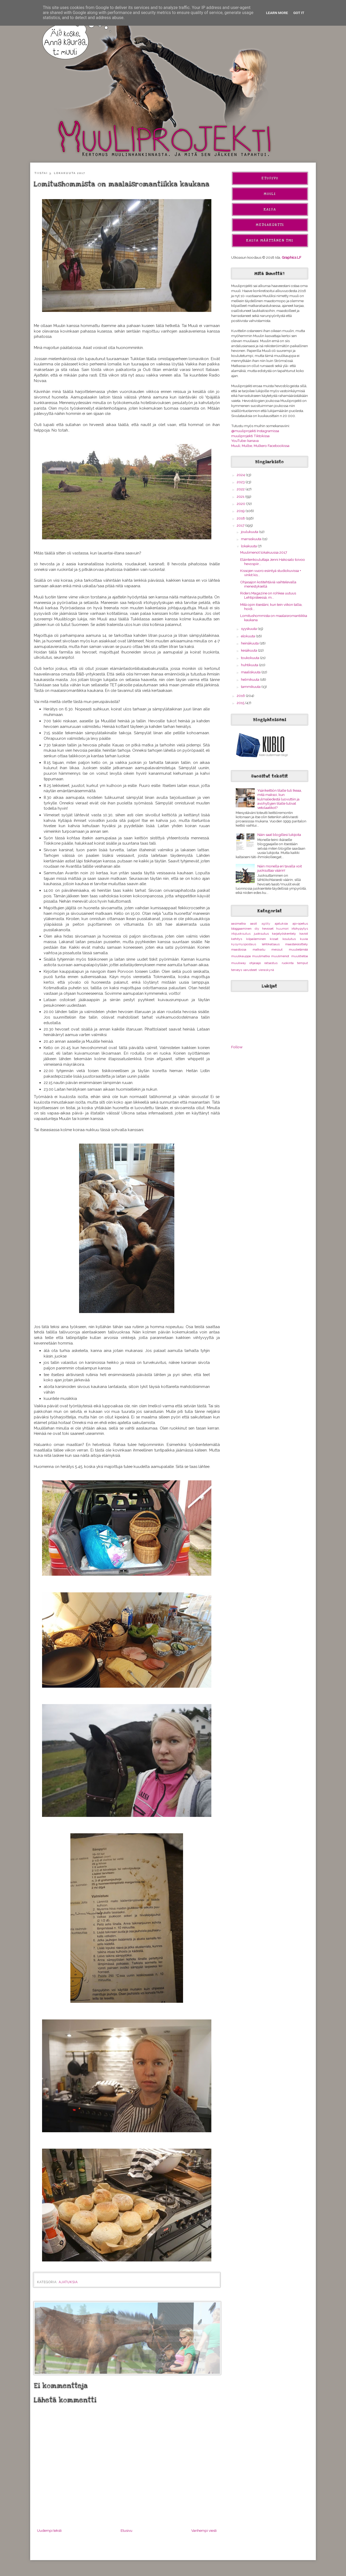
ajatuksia (68, 2282)
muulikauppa (241, 956)
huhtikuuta (250, 665)
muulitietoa (299, 956)
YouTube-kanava (245, 440)
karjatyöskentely (284, 933)
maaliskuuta (251, 672)
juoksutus (261, 933)
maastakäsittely (296, 944)
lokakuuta (249, 546)
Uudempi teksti (49, 2530)
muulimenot (280, 956)
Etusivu (126, 2530)
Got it (298, 13)
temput (302, 963)
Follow (237, 1047)
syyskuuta (249, 628)
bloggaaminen (241, 928)
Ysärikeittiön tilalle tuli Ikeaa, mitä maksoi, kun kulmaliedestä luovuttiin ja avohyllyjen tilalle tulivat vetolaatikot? (279, 799)
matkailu (259, 949)
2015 (241, 703)
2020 (241, 503)
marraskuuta (251, 539)
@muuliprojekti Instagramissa (255, 431)
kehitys (236, 939)
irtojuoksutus (241, 933)
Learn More (277, 13)
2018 (241, 518)
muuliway (238, 963)
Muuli (270, 193)
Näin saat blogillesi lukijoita (279, 834)
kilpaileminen (256, 939)
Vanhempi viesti (204, 2530)
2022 (241, 489)
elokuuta (248, 636)
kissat (274, 939)
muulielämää (298, 949)
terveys (236, 970)
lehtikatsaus (271, 944)
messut (277, 949)
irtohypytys (300, 928)
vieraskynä (266, 970)
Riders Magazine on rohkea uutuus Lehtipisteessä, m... (268, 595)
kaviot (303, 933)
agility (266, 923)
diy (257, 928)
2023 (241, 482)
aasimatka (238, 923)
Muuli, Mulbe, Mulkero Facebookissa (260, 445)
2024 (241, 475)
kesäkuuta (249, 650)
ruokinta (288, 963)
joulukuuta (250, 532)
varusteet (250, 970)
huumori (282, 928)
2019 (241, 511)
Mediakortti (270, 224)
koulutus (289, 939)
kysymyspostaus (243, 944)
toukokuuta (250, 658)
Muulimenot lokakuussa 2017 (263, 552)
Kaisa (270, 209)
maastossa (238, 949)
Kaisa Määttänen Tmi (269, 240)
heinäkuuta (250, 643)
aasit (253, 923)
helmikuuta (250, 679)
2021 (241, 496)
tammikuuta (251, 686)
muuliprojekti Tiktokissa (250, 436)
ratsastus (270, 963)
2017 (241, 525)
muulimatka (261, 956)
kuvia (304, 939)
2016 (241, 695)
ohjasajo (255, 963)
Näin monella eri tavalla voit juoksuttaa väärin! (279, 868)
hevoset (268, 928)
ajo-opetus (300, 923)
